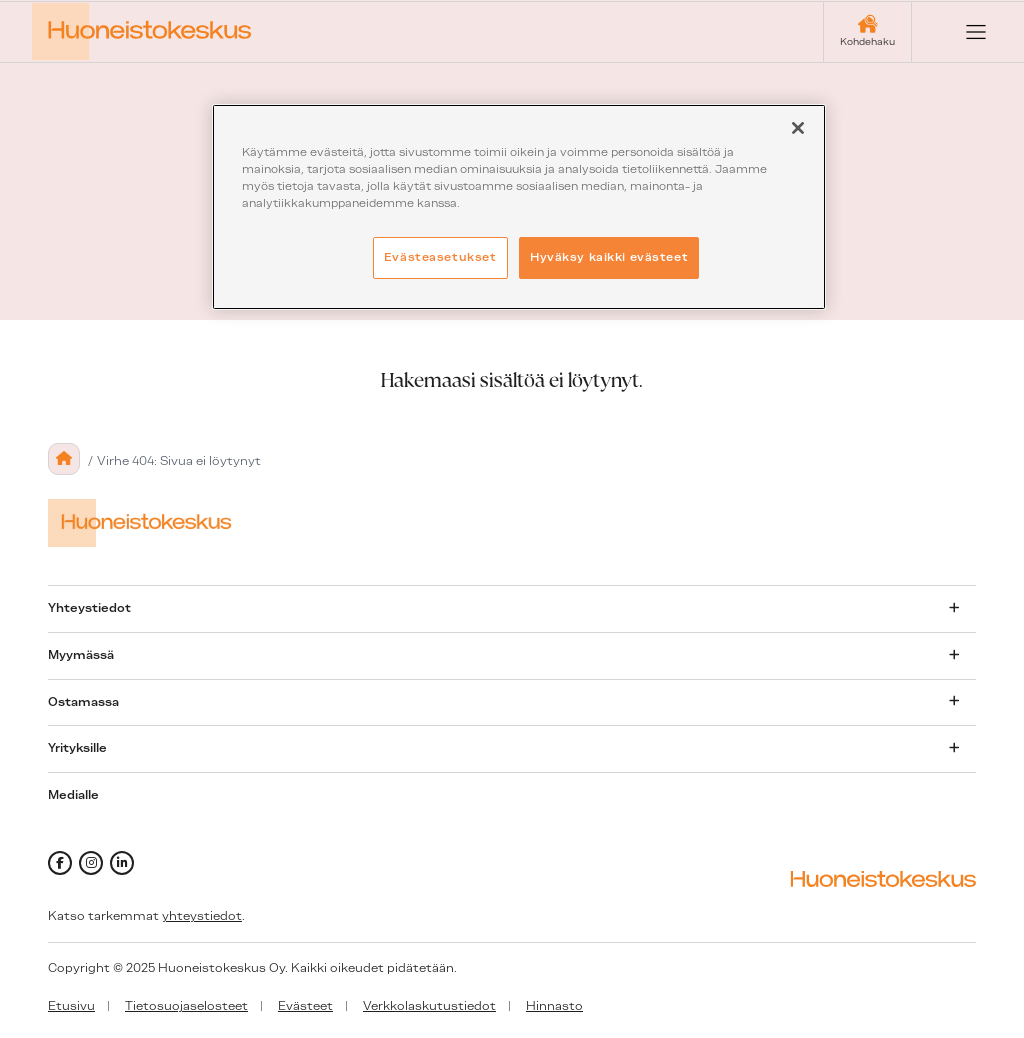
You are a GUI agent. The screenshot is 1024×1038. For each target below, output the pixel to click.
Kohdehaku (867, 41)
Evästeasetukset (440, 257)
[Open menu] (960, 32)
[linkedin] (122, 863)
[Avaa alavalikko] (954, 608)
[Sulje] (798, 128)
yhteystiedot (202, 916)
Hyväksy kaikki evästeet (609, 257)
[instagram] (91, 863)
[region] (519, 207)
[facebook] (60, 863)
